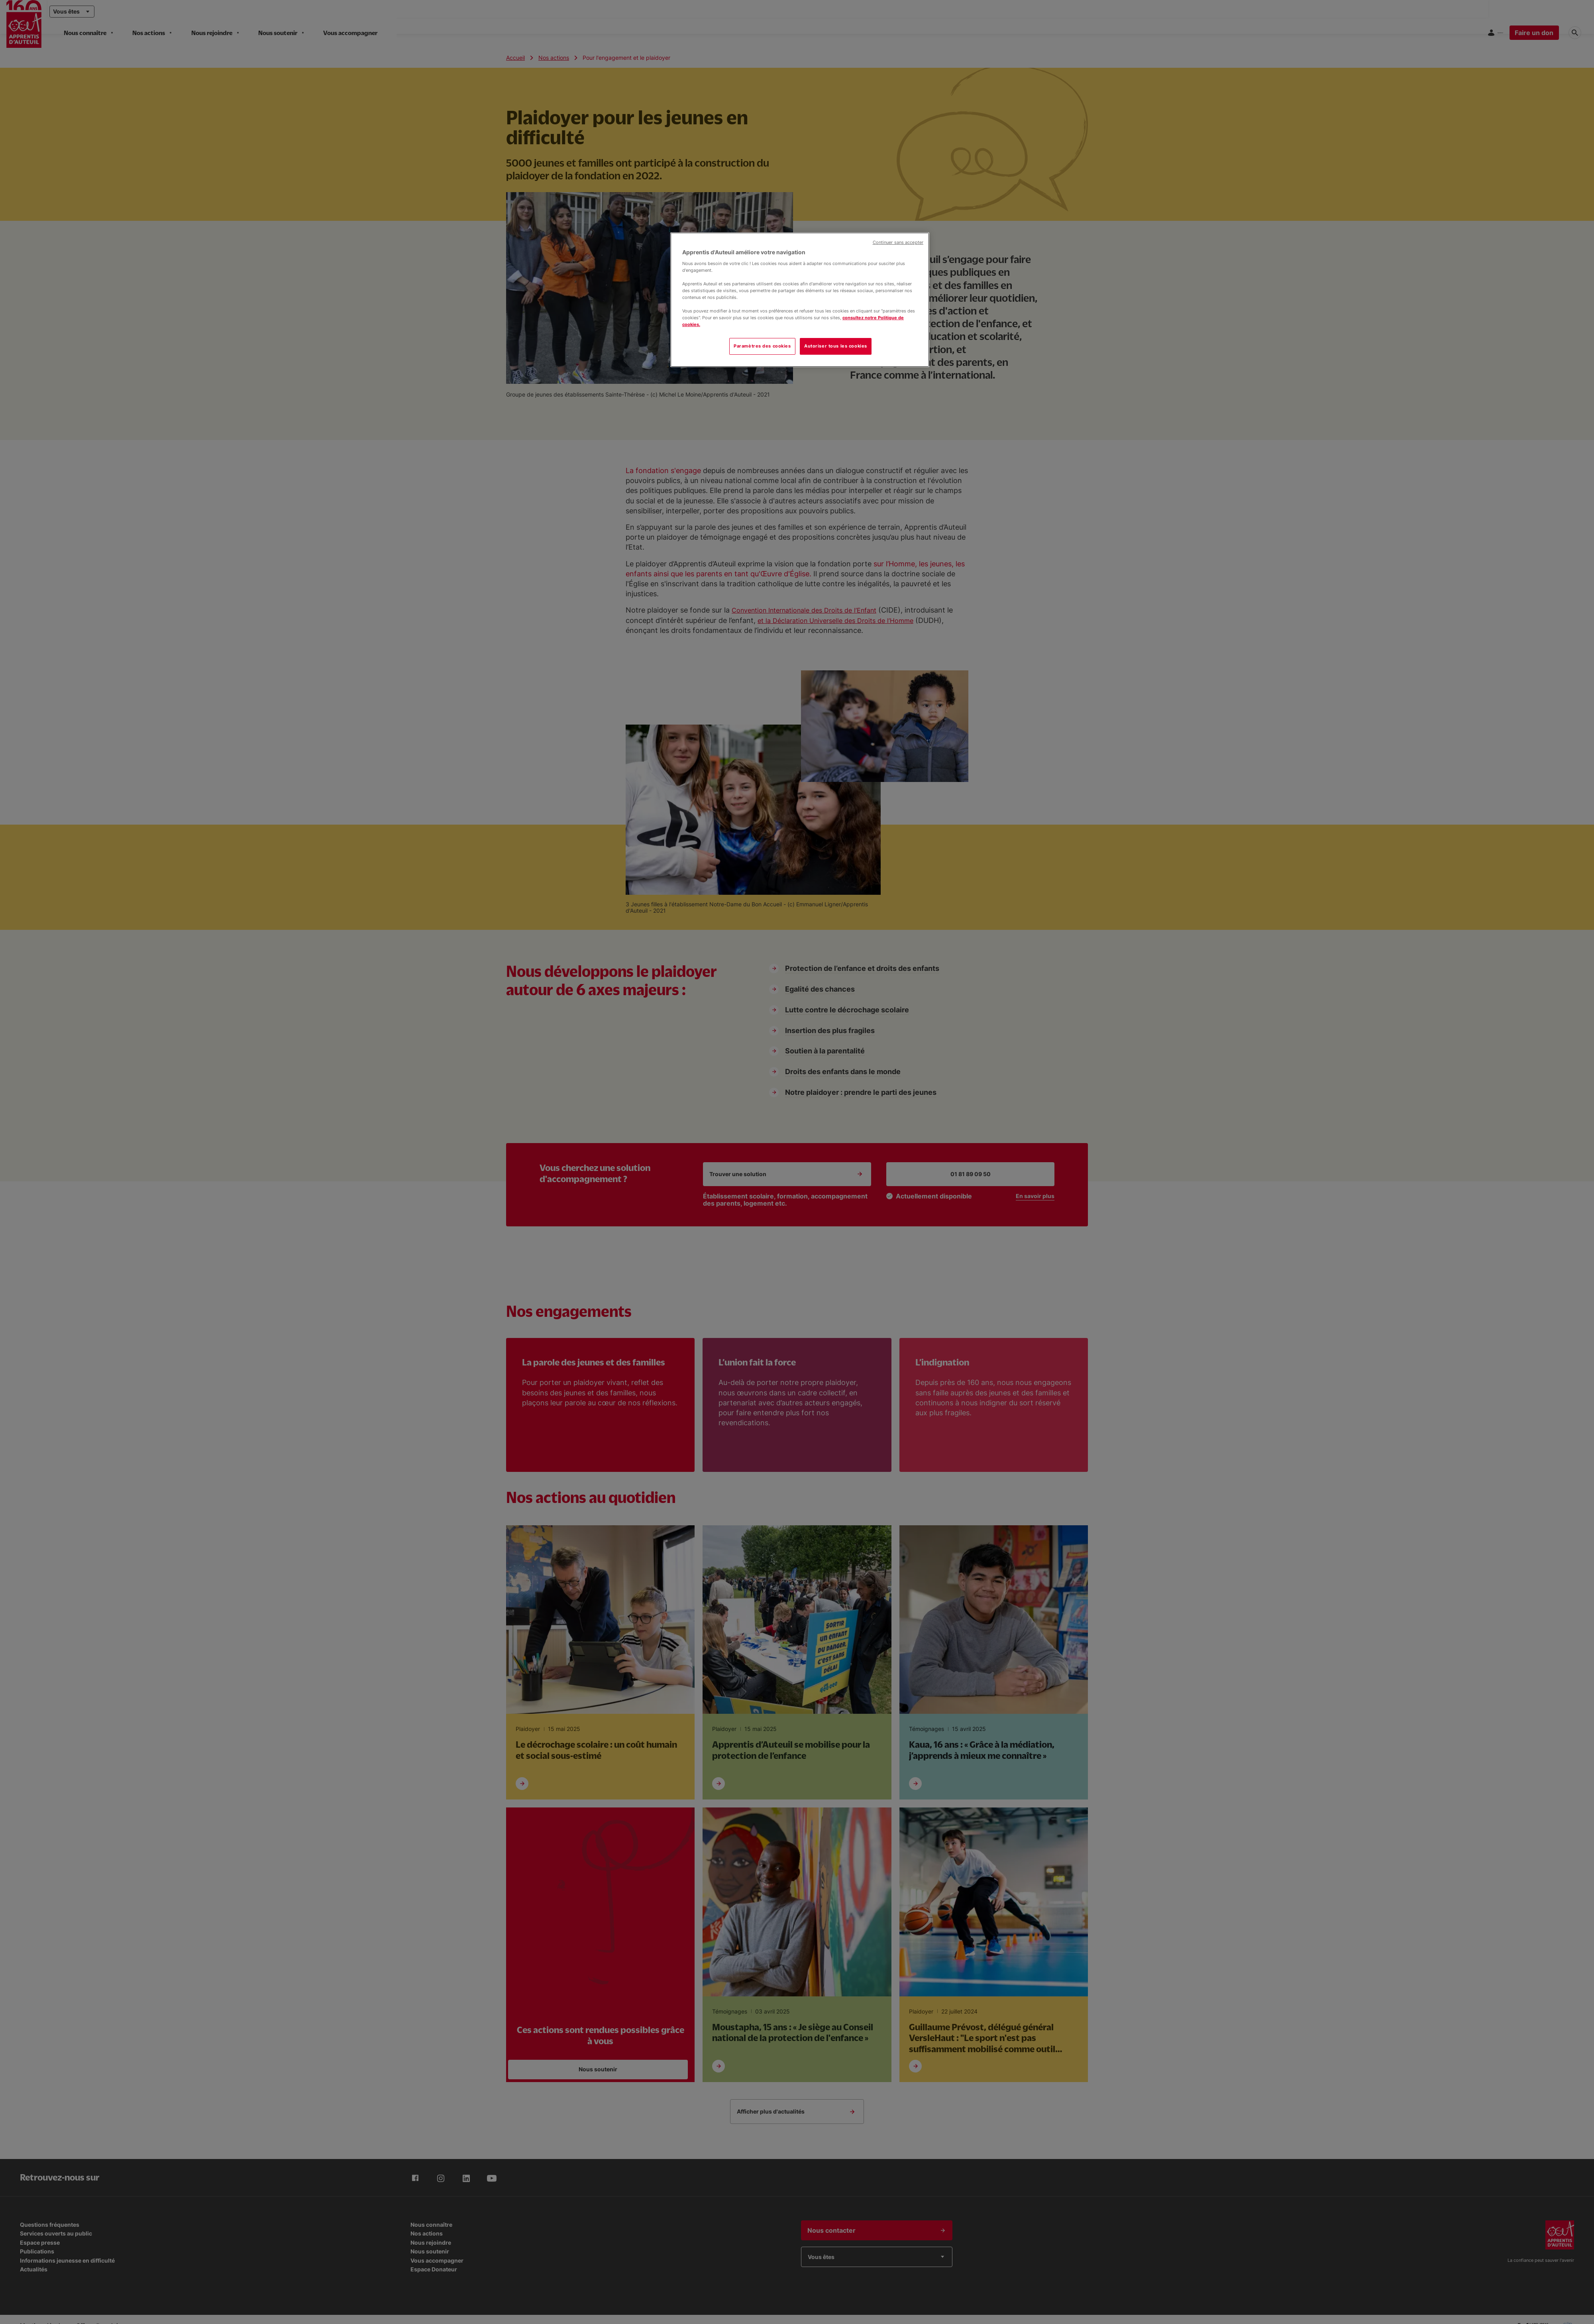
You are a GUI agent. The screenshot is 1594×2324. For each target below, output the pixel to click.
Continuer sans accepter (898, 242)
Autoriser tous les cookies (835, 346)
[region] (799, 299)
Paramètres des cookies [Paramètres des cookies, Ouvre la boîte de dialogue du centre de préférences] (762, 346)
